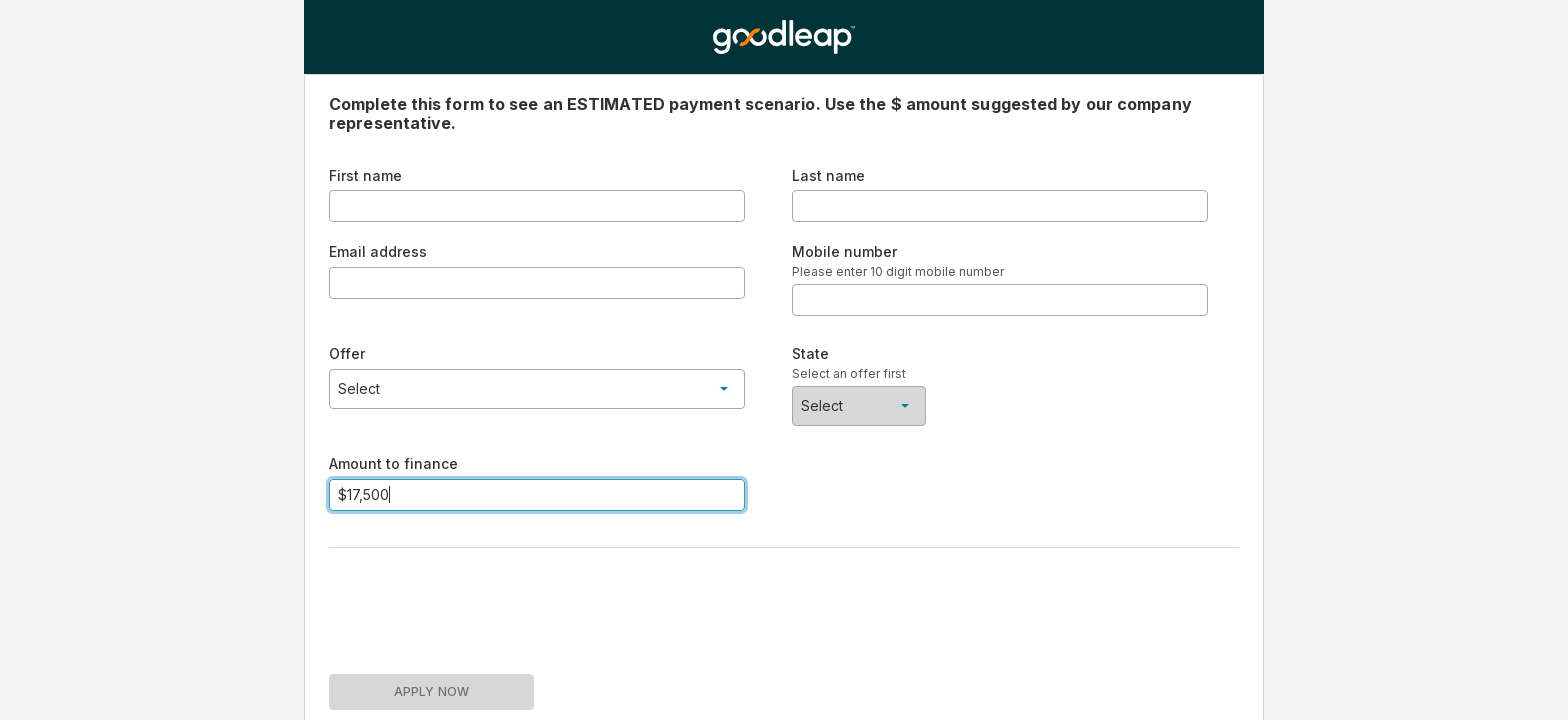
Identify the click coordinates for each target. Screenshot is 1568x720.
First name (365, 175)
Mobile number (844, 251)
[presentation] (481, 603)
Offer (347, 353)
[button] (537, 389)
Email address (378, 251)
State (810, 353)
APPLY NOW (431, 691)
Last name (828, 175)
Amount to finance (393, 463)
